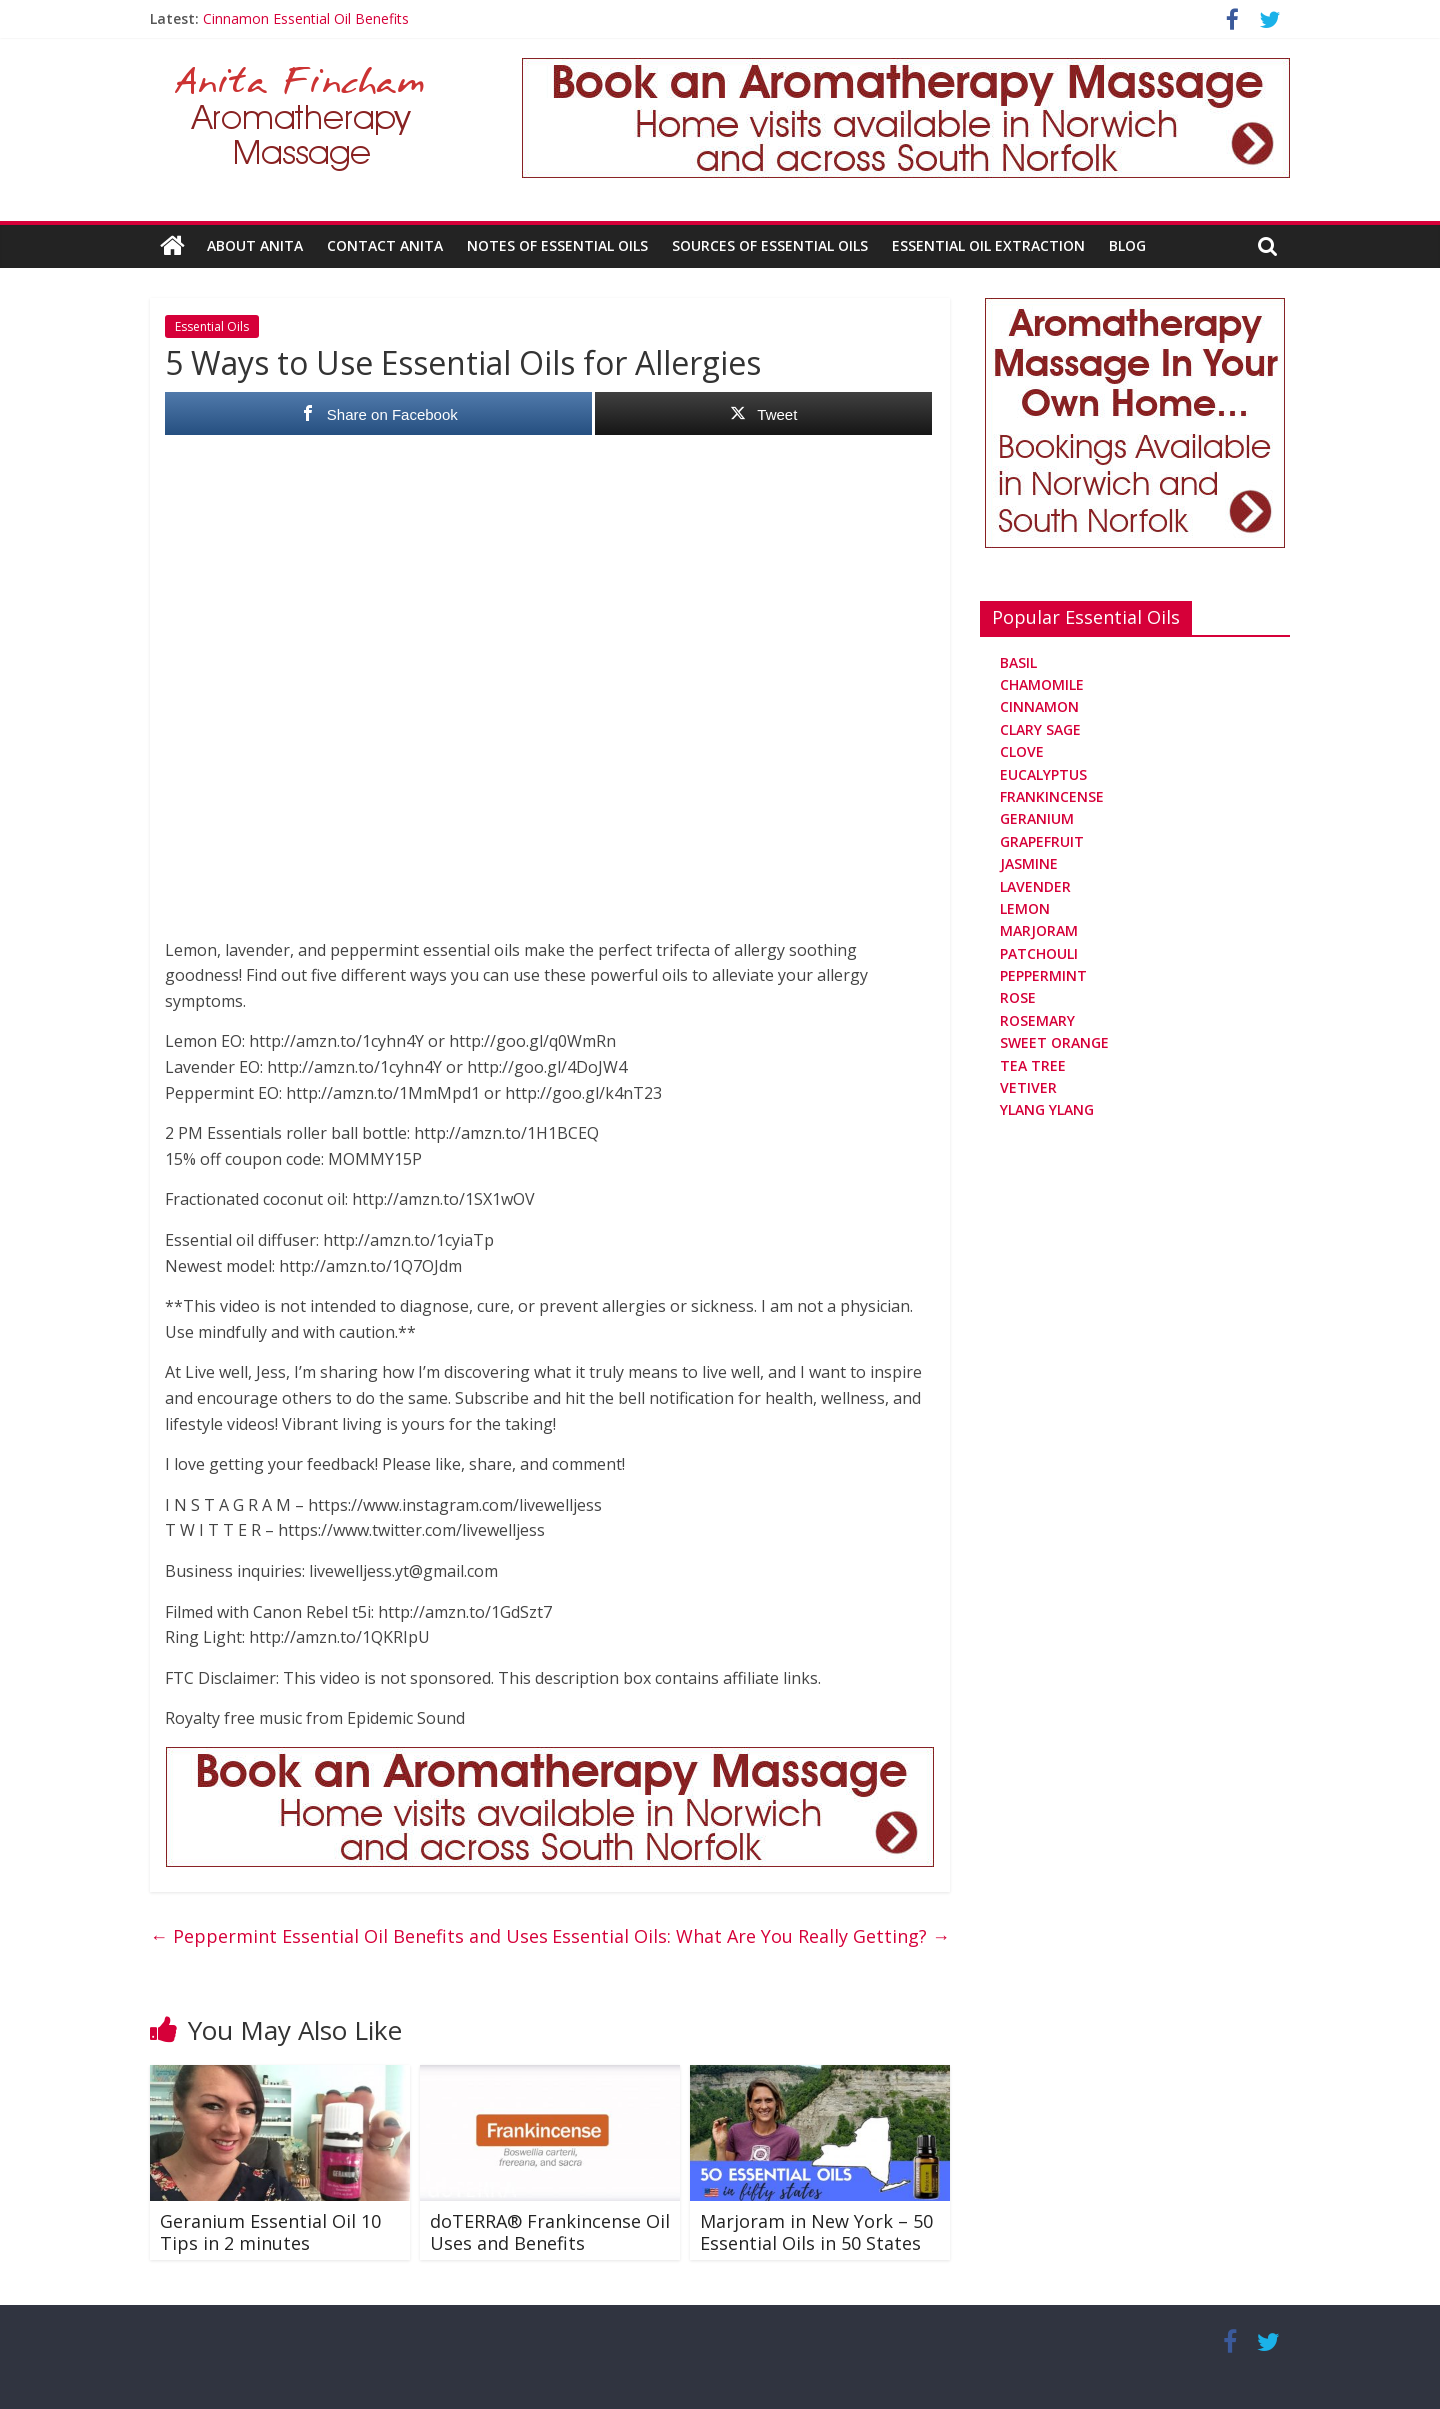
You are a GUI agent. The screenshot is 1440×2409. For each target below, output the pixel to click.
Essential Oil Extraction (988, 245)
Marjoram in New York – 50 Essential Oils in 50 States (816, 2232)
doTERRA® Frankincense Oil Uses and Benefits (550, 2232)
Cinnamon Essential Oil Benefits (306, 18)
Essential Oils (212, 326)
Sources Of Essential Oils (770, 245)
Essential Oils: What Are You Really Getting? (751, 1936)
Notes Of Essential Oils (557, 245)
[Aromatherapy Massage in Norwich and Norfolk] (906, 70)
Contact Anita (385, 245)
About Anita (255, 245)
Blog (1127, 245)
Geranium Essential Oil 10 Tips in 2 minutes (270, 2232)
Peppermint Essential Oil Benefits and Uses (349, 1936)
